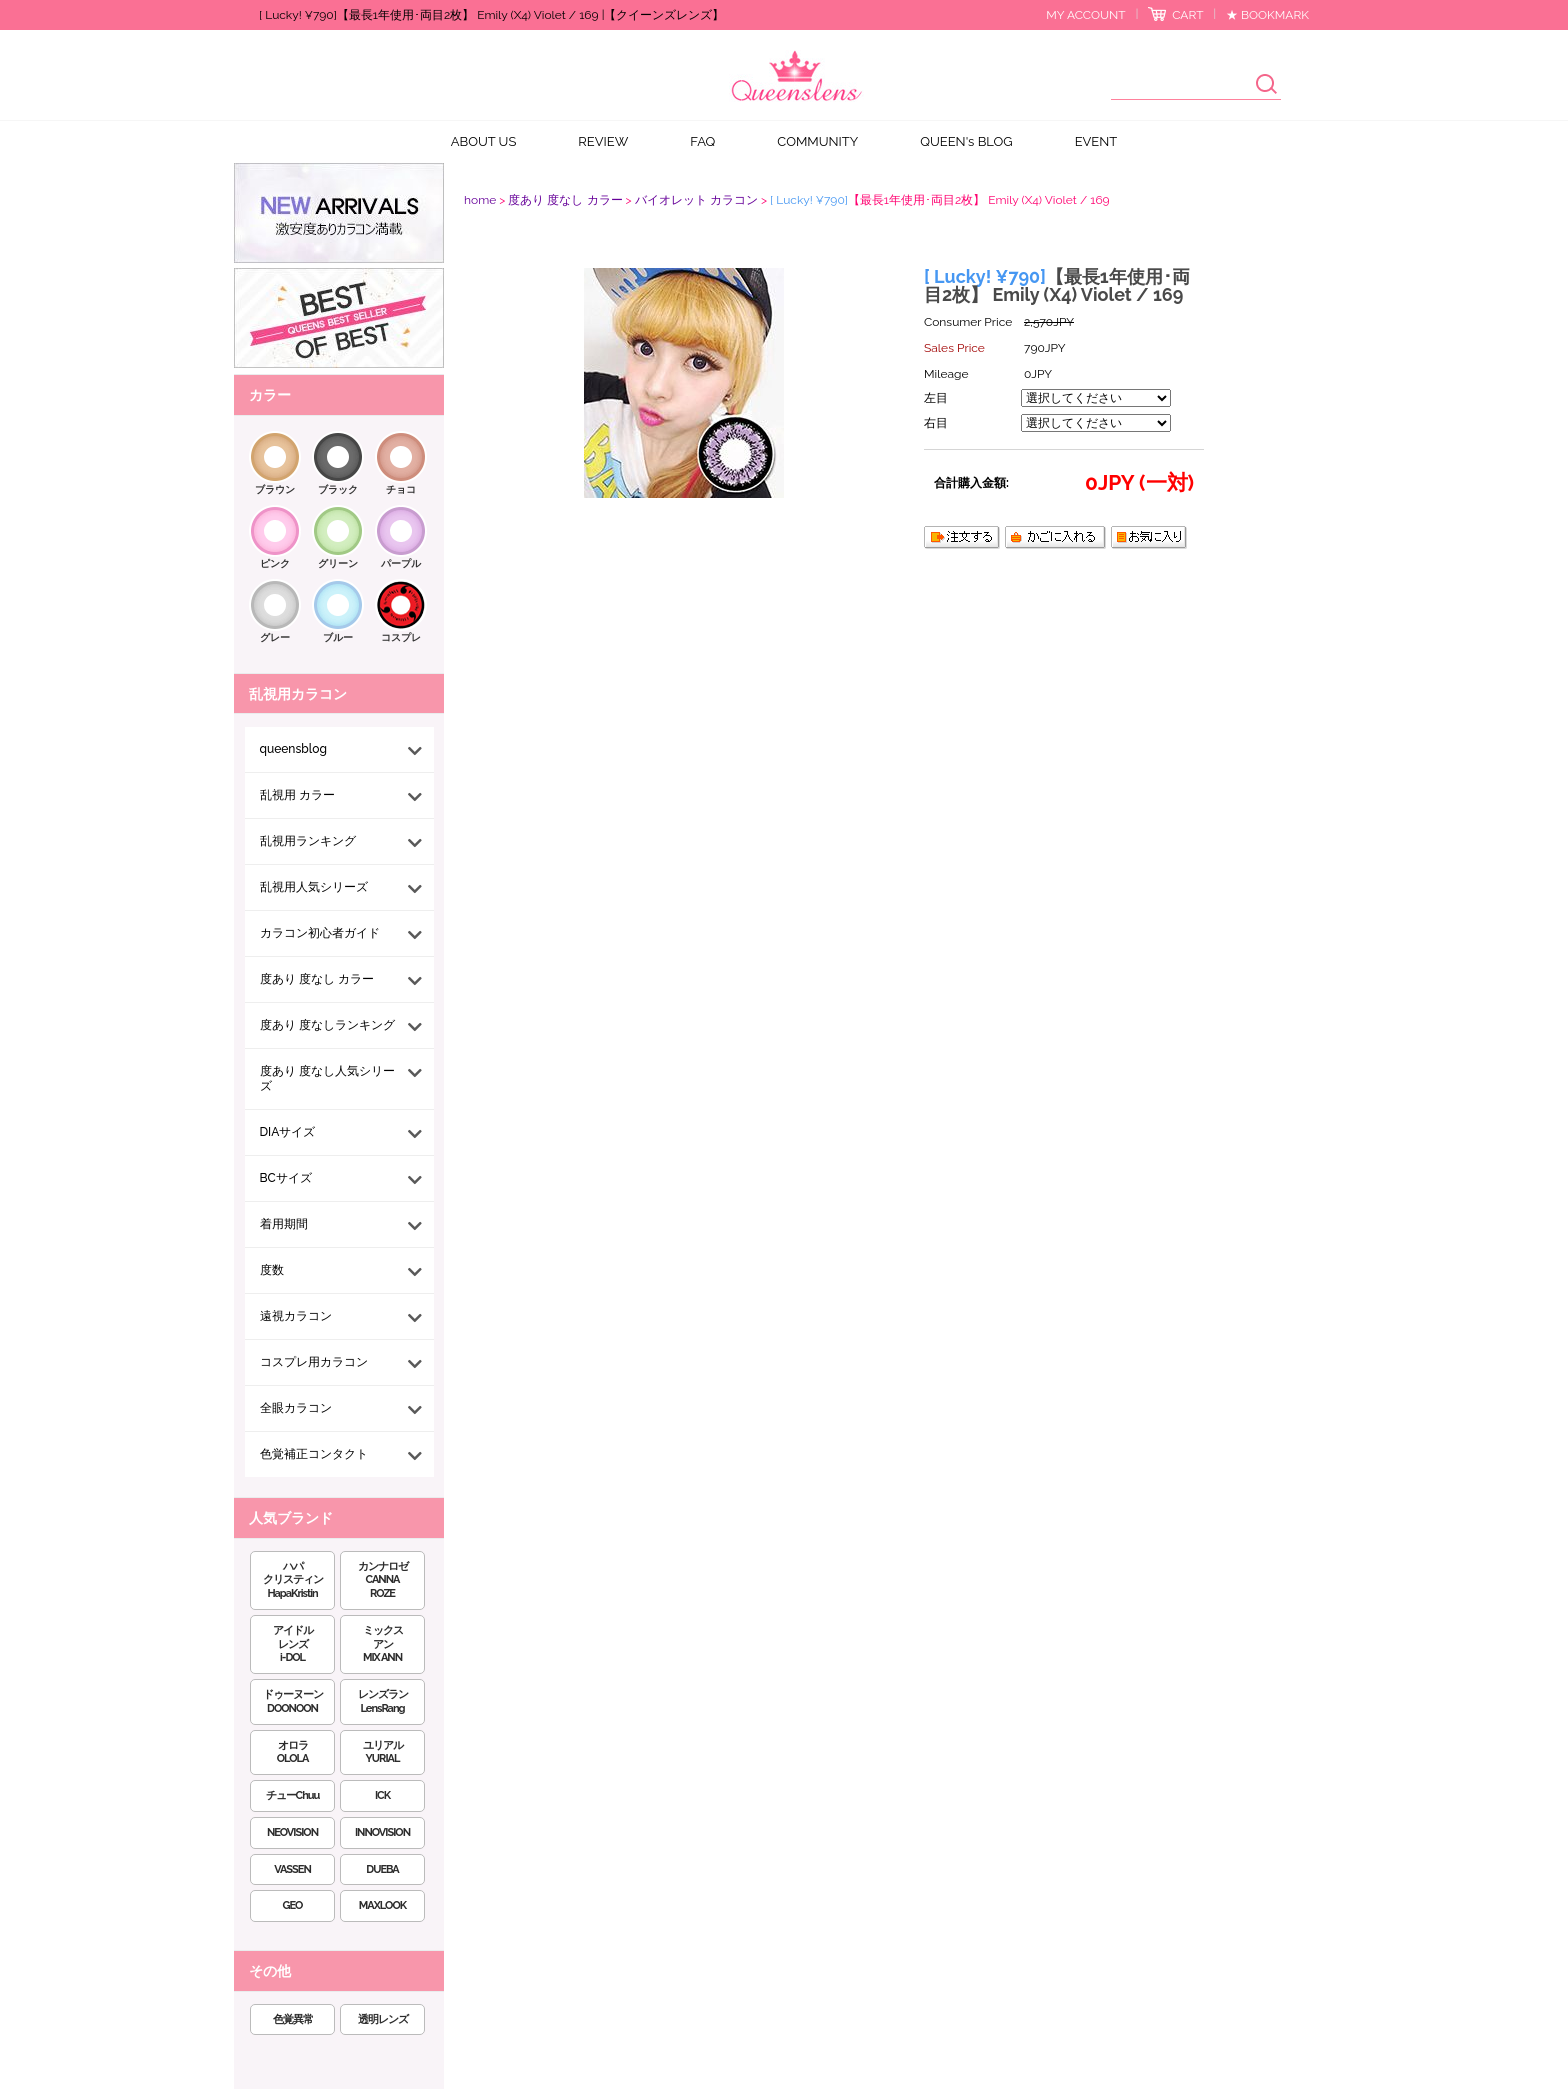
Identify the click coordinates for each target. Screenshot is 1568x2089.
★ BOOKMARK (1267, 15)
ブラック (338, 489)
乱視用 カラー (297, 795)
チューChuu (293, 1795)
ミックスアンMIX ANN (383, 1644)
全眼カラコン (296, 1408)
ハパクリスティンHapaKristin (293, 1580)
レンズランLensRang (383, 1701)
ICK (382, 1795)
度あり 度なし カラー (317, 979)
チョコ (401, 489)
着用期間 (284, 1224)
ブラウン (275, 489)
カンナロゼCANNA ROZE (383, 1580)
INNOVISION (382, 1832)
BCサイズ (286, 1178)
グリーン (338, 563)
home (480, 200)
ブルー (338, 637)
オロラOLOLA (293, 1752)
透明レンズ (383, 2019)
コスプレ (401, 637)
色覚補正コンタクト (314, 1454)
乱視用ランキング (308, 841)
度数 (272, 1270)
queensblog (293, 749)
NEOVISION (292, 1832)
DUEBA (382, 1869)
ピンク (275, 563)
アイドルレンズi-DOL (293, 1644)
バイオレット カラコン (696, 200)
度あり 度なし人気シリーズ (327, 1078)
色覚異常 (293, 2019)
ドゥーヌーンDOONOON (293, 1701)
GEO (293, 1905)
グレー (275, 637)
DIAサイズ (288, 1132)
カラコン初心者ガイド (320, 933)
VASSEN (292, 1869)
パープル (401, 563)
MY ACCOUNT (1085, 15)
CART (1187, 15)
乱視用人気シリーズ (314, 887)
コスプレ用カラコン (314, 1362)
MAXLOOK (382, 1905)
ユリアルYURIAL (383, 1752)
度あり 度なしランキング (327, 1025)
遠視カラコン (296, 1316)
